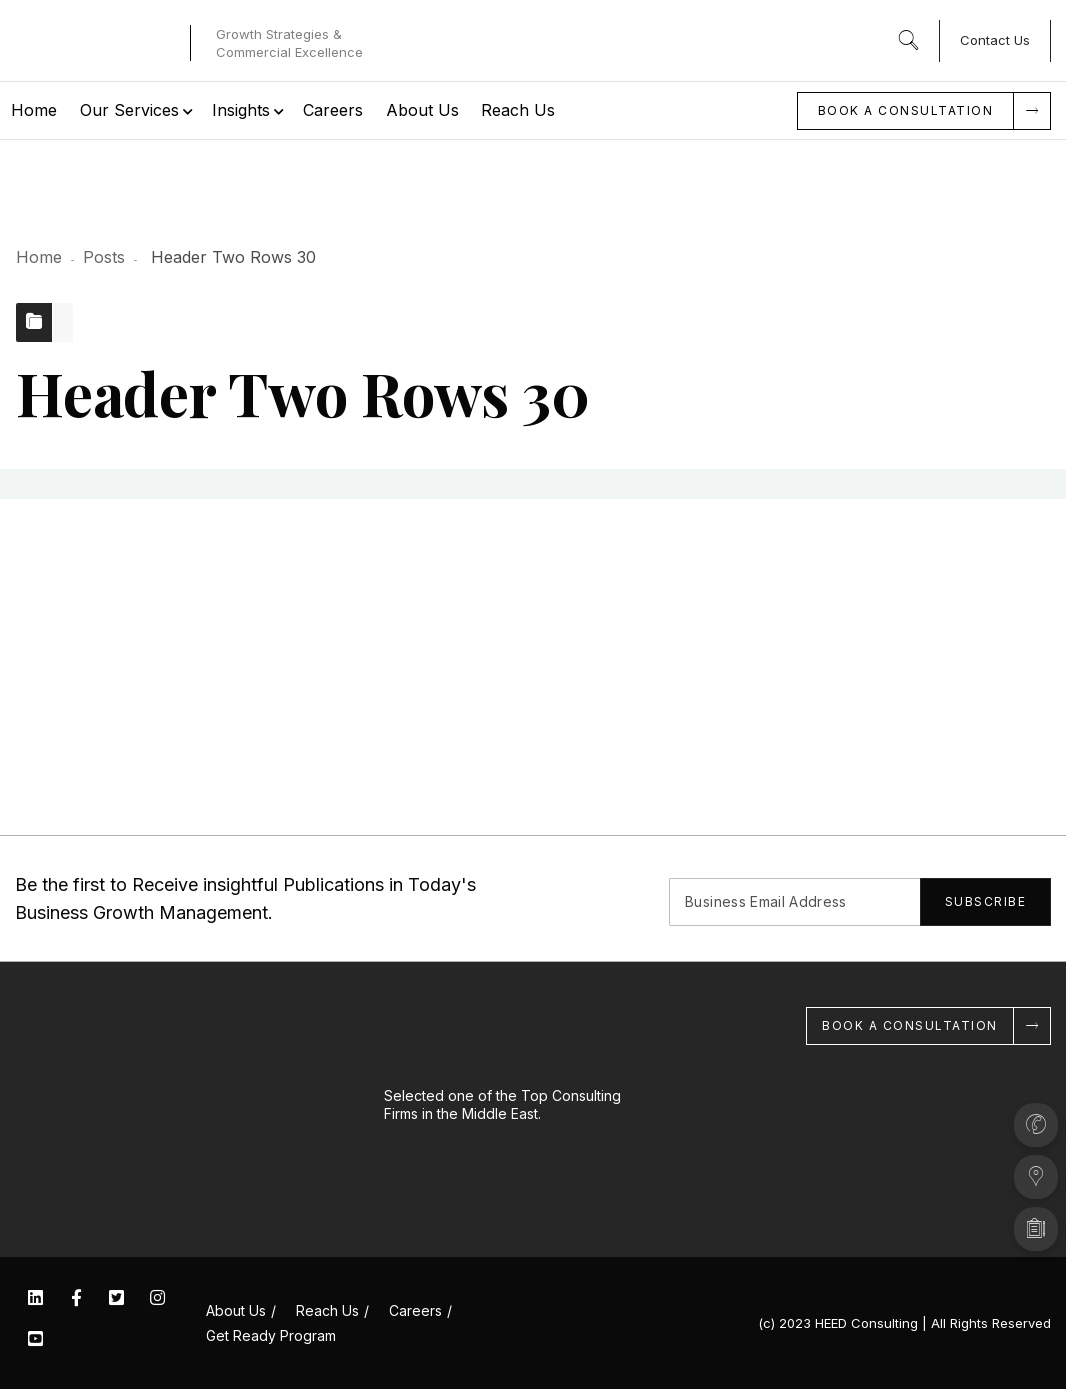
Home (39, 257)
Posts (104, 257)
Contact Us (995, 40)
